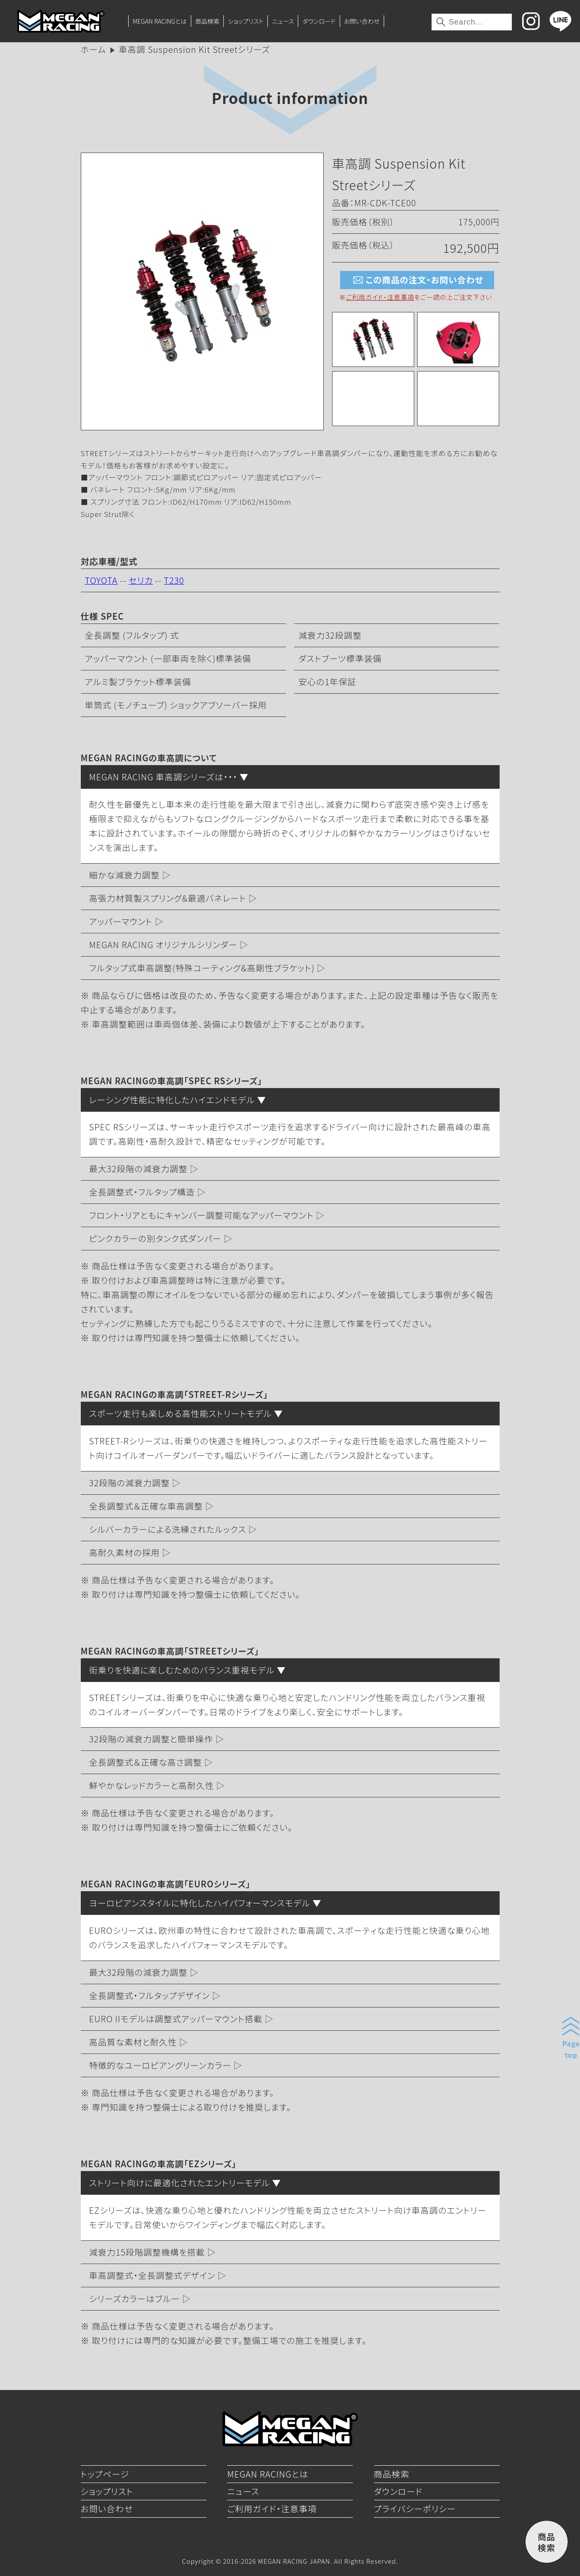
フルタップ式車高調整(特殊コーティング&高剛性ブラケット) (202, 968)
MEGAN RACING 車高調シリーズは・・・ (163, 777)
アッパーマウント (121, 921)
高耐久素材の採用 (124, 1552)
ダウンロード (318, 20)
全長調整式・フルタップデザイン (149, 1995)
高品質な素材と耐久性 (133, 2042)
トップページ (105, 2474)
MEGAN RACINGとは (159, 20)
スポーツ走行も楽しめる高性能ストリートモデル (180, 1413)
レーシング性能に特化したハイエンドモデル (172, 1100)
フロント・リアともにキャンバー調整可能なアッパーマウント (201, 1215)
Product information (290, 97)
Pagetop (571, 2049)
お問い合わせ (361, 20)
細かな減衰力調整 (124, 875)
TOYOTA (101, 580)
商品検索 (207, 20)
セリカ (141, 580)
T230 (174, 580)
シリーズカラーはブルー (134, 2298)
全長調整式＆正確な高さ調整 (145, 1762)
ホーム (93, 49)
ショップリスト (246, 20)
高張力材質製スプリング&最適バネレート (167, 898)
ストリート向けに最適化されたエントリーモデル (179, 2183)
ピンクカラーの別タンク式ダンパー (155, 1238)
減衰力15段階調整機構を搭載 (147, 2252)
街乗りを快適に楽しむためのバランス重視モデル (182, 1670)
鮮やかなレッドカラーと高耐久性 (151, 1785)
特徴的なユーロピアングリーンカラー (160, 2065)
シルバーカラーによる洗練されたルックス (167, 1529)
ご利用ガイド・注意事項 (380, 297)
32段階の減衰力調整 (129, 1483)
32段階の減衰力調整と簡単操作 (151, 1739)
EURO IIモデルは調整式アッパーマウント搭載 (176, 2019)
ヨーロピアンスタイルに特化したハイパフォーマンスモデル (200, 1903)
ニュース (283, 20)
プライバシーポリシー (415, 2508)
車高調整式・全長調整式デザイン (152, 2275)
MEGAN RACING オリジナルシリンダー (163, 944)
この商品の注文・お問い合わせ (417, 280)
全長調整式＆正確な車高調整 (146, 1506)
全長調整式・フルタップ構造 (142, 1192)
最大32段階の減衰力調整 (138, 1168)
